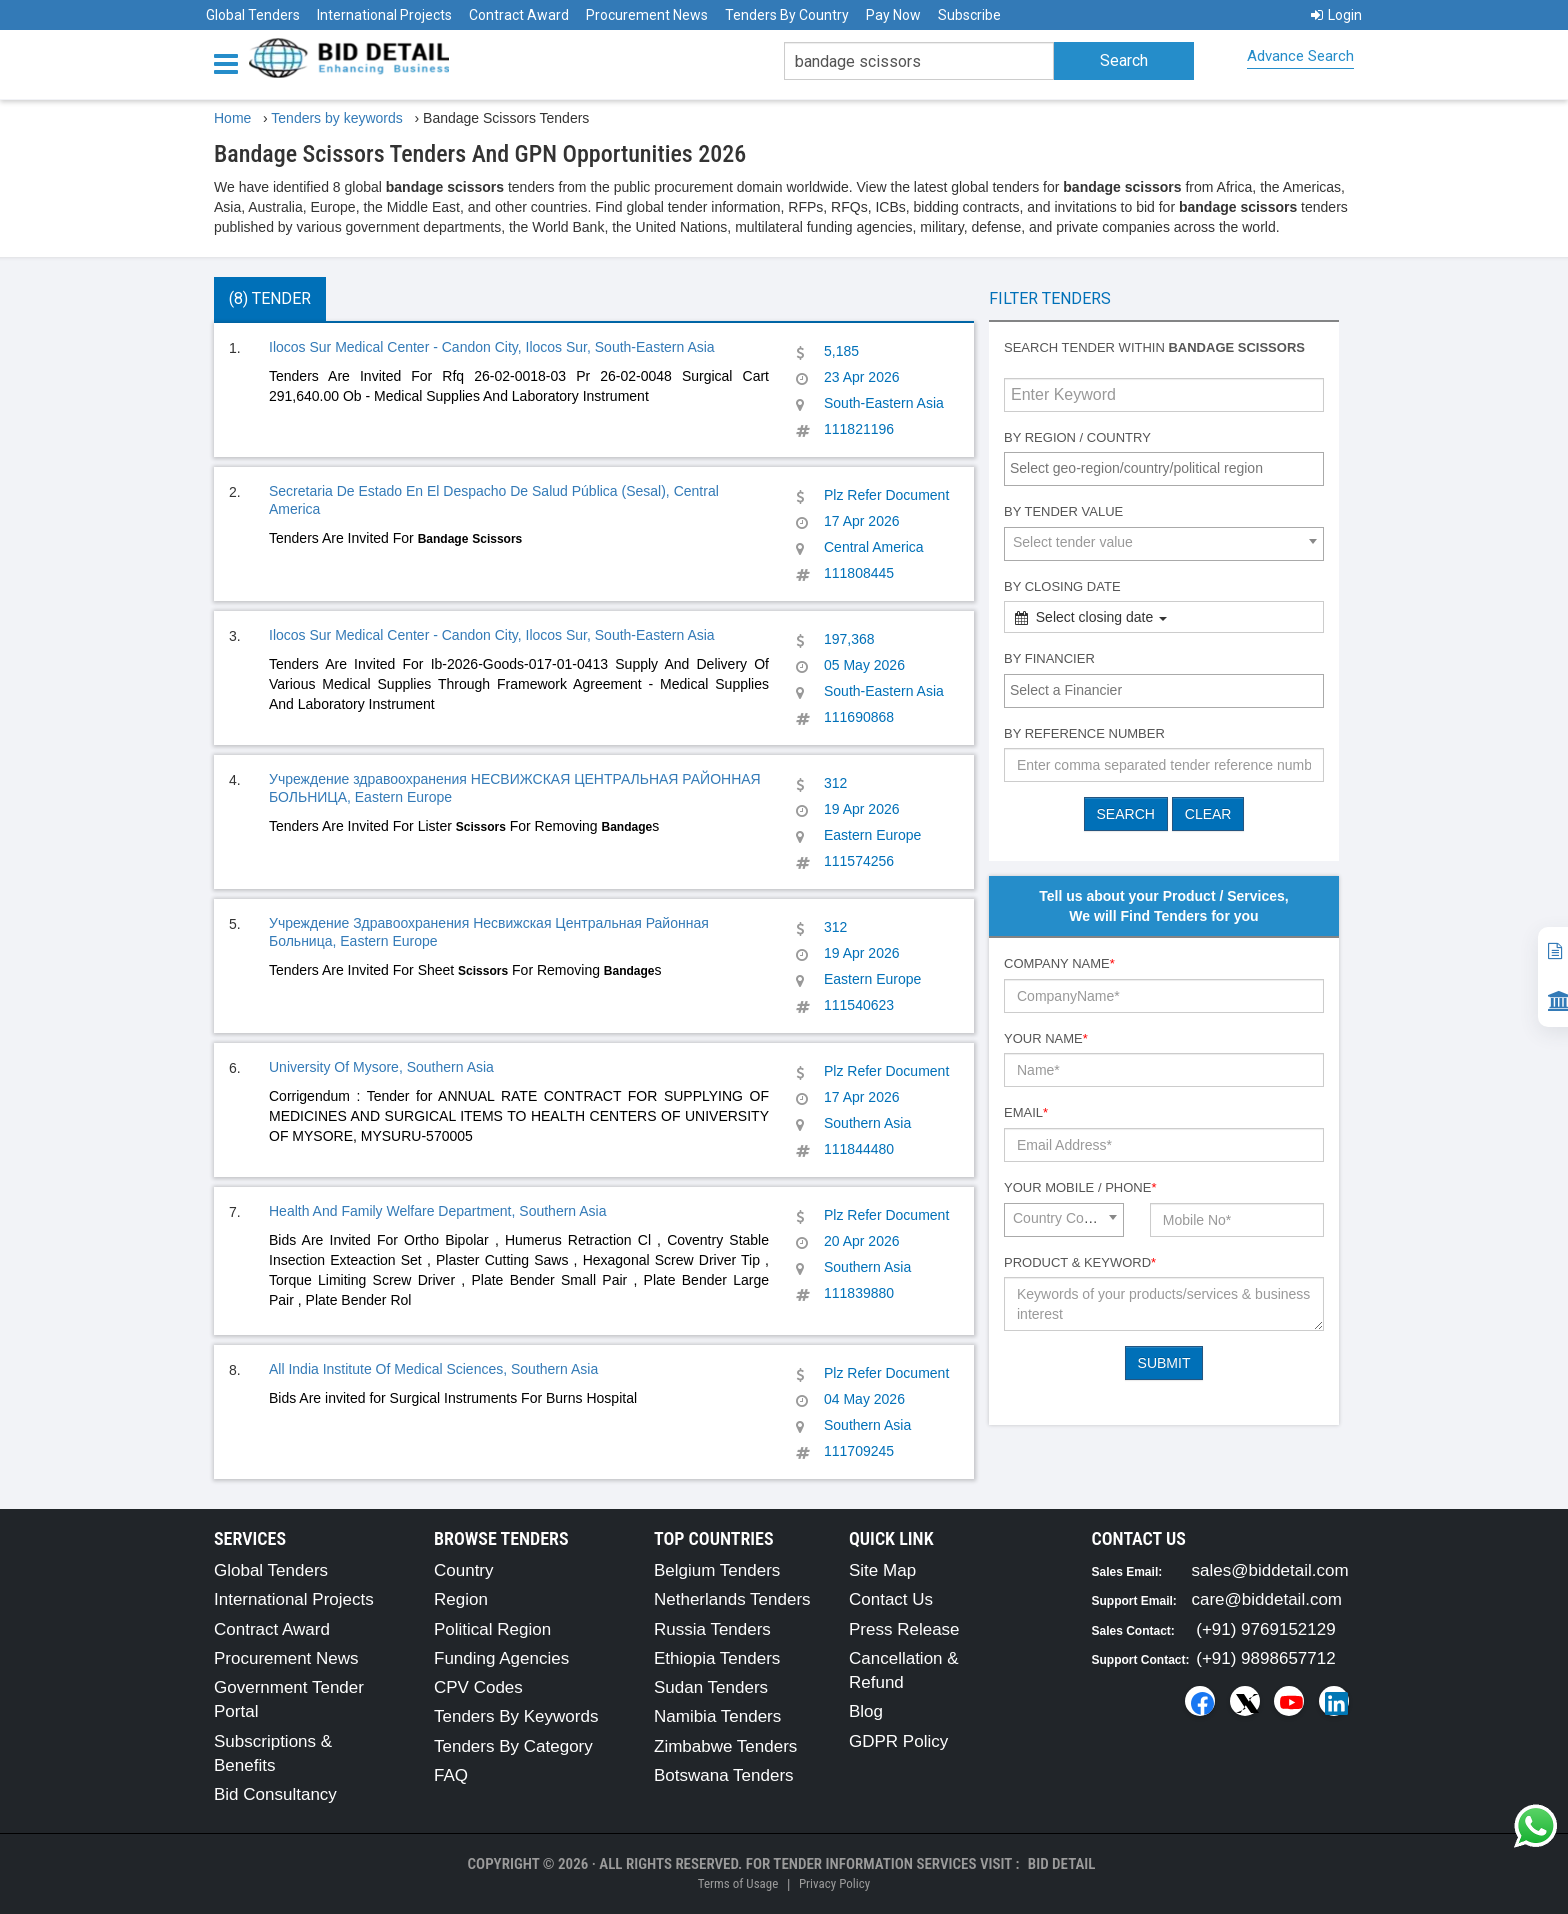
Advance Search (1300, 56)
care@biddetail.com (1267, 1599)
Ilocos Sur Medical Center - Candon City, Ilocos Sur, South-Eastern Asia (492, 347)
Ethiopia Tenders (717, 1658)
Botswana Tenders (724, 1775)
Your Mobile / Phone (1080, 1187)
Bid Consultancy (275, 1794)
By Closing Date (1062, 586)
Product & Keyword (1080, 1262)
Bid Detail (1062, 1864)
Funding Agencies (501, 1658)
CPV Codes (478, 1687)
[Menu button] (231, 62)
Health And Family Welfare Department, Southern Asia (437, 1211)
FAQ (451, 1775)
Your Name (1046, 1038)
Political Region (492, 1629)
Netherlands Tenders (732, 1599)
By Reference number (1084, 733)
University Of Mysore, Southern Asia (381, 1067)
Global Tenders (253, 15)
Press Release (904, 1629)
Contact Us (891, 1599)
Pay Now (893, 15)
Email (1026, 1112)
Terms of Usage (738, 1883)
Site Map (882, 1570)
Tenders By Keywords (516, 1716)
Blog (866, 1711)
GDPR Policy (898, 1741)
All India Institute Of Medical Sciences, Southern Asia (433, 1369)
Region (461, 1599)
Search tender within (1154, 347)
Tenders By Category (513, 1746)
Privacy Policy (834, 1883)
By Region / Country (1077, 437)
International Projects (384, 15)
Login (1336, 15)
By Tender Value (1063, 511)
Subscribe (969, 15)
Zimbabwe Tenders (725, 1746)
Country (464, 1570)
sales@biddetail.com (1270, 1570)
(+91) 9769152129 (1265, 1629)
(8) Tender (270, 298)
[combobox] (1164, 469)
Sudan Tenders (711, 1687)
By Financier (1049, 658)
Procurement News (647, 15)
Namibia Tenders (717, 1716)
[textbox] (1169, 468)
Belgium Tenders (717, 1570)
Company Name (1059, 963)
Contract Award (519, 15)
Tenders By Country (787, 15)
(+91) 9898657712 (1265, 1658)
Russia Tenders (712, 1629)
